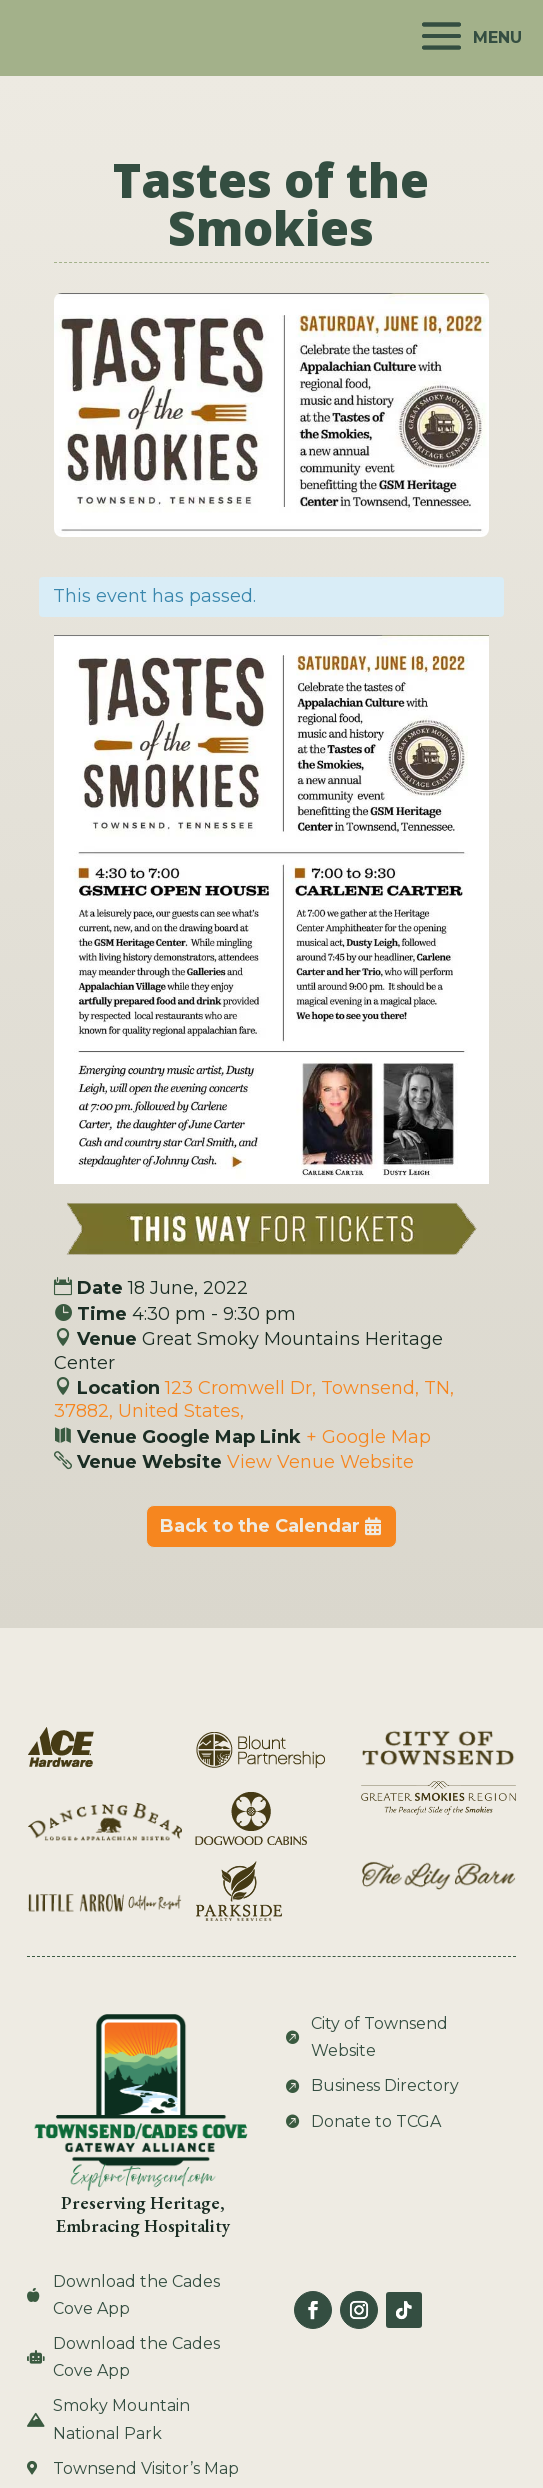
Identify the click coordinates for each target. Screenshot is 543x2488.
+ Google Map (368, 1437)
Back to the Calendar (260, 1526)
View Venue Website (320, 1462)
